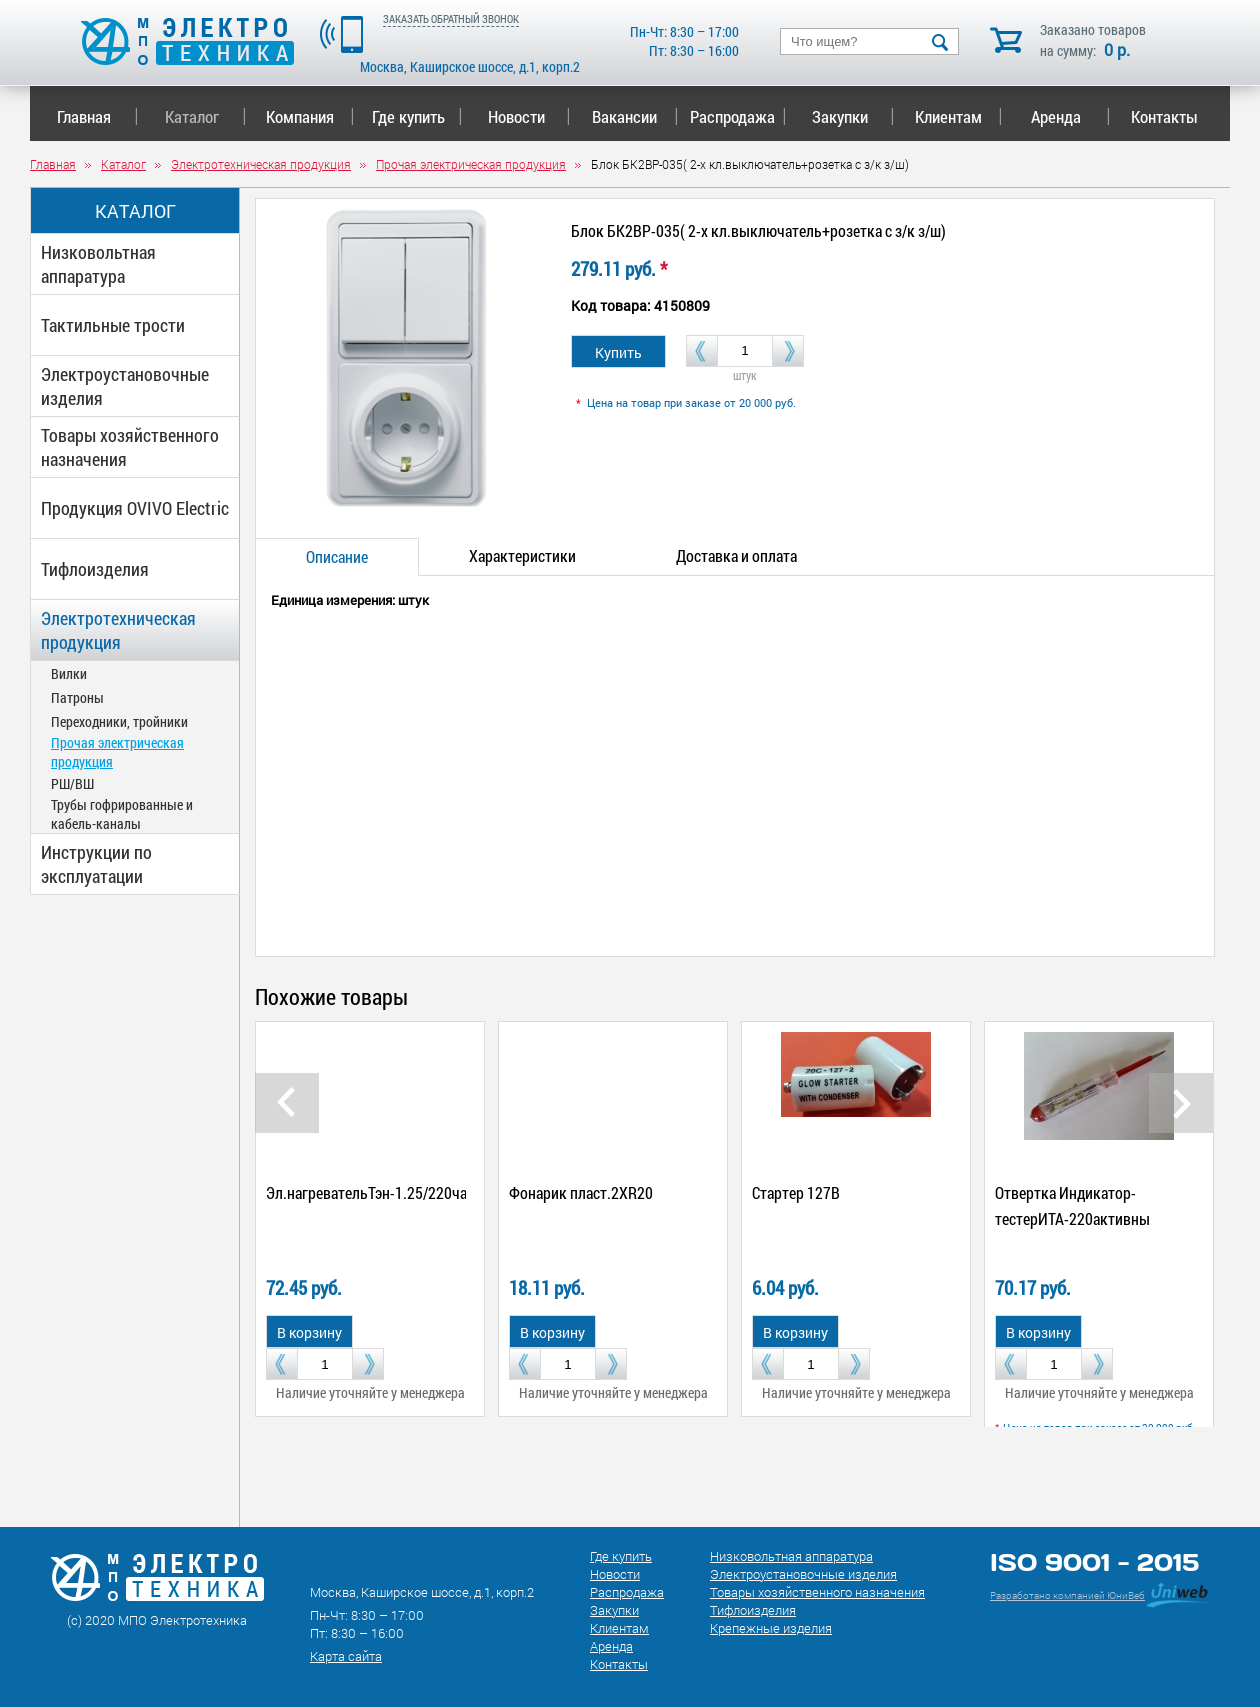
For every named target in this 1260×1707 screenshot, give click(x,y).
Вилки (69, 673)
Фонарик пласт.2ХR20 (581, 1192)
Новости (529, 116)
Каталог (205, 116)
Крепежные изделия (771, 1628)
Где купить (417, 116)
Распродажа (734, 116)
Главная (97, 116)
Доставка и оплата (736, 555)
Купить (618, 352)
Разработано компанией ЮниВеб (1067, 1595)
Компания (310, 116)
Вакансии (635, 116)
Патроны (77, 697)
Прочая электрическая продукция (117, 752)
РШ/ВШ (72, 783)
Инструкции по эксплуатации (96, 864)
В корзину (309, 1332)
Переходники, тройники (119, 721)
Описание (337, 556)
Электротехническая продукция (118, 630)
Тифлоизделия (95, 569)
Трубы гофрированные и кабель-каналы (122, 814)
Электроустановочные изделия (125, 386)
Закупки (853, 116)
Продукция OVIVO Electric (135, 508)
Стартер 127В (796, 1192)
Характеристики (522, 555)
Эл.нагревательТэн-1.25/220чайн (374, 1192)
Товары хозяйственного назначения (130, 447)
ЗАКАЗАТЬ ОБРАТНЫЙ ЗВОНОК (451, 18)
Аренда (1070, 116)
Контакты (1164, 116)
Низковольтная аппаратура (98, 264)
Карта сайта (346, 1656)
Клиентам (959, 116)
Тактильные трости (113, 325)
